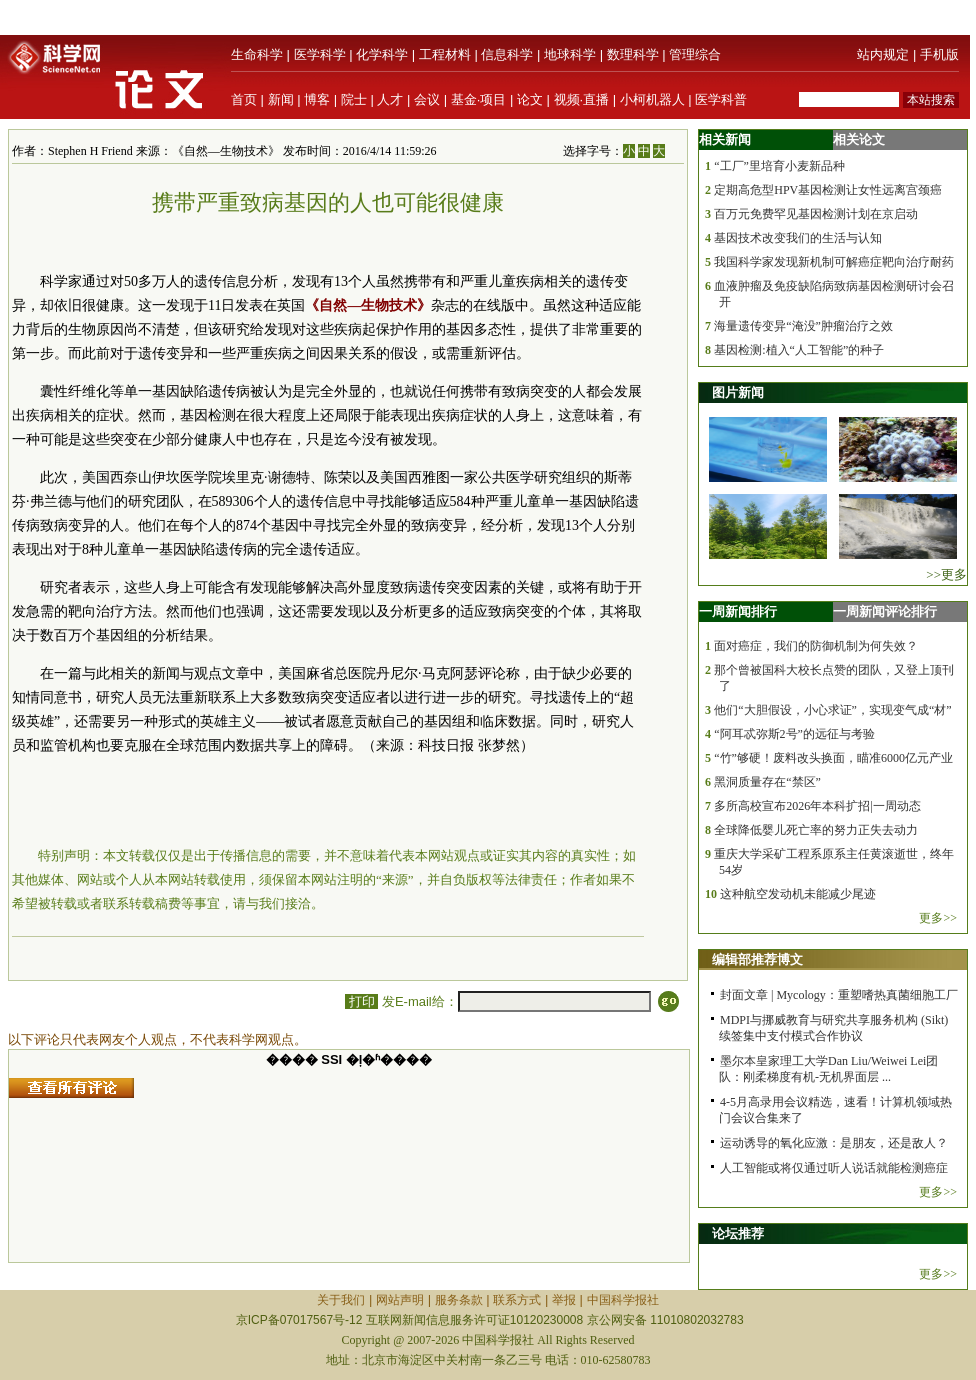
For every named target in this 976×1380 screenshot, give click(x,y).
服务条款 (459, 1300)
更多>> (938, 918)
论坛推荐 (738, 1233)
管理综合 (695, 54)
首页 (244, 99)
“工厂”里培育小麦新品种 (779, 166)
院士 (354, 99)
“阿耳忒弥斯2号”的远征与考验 (794, 734)
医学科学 (320, 54)
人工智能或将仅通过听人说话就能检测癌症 (834, 1168)
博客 (317, 99)
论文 (530, 99)
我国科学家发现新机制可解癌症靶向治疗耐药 (834, 262)
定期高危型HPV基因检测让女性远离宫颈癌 (828, 190)
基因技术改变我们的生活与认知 (798, 238)
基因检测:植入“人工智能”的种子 (799, 350)
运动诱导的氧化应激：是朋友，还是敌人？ (834, 1143)
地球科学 (570, 54)
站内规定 (883, 54)
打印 (361, 1001)
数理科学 (633, 54)
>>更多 (946, 574)
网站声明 (400, 1300)
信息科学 (507, 54)
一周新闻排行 (738, 611)
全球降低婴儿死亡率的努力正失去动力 (816, 830)
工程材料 (445, 54)
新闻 (281, 99)
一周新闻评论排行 (885, 611)
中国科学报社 (623, 1300)
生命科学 (257, 54)
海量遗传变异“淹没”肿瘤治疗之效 (803, 326)
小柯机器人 (652, 99)
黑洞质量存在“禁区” (767, 782)
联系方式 (517, 1300)
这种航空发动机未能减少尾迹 (798, 894)
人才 (390, 99)
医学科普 (721, 99)
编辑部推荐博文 (757, 959)
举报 (564, 1300)
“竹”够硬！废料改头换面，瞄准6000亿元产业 (833, 758)
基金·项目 (479, 99)
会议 (427, 99)
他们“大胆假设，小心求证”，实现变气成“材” (832, 710)
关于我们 (341, 1300)
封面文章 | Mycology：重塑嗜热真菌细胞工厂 (839, 995)
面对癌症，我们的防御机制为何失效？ (816, 646)
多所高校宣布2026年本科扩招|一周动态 (817, 806)
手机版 (939, 54)
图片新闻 (738, 392)
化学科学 (382, 54)
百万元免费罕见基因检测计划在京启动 (816, 214)
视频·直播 (582, 99)
